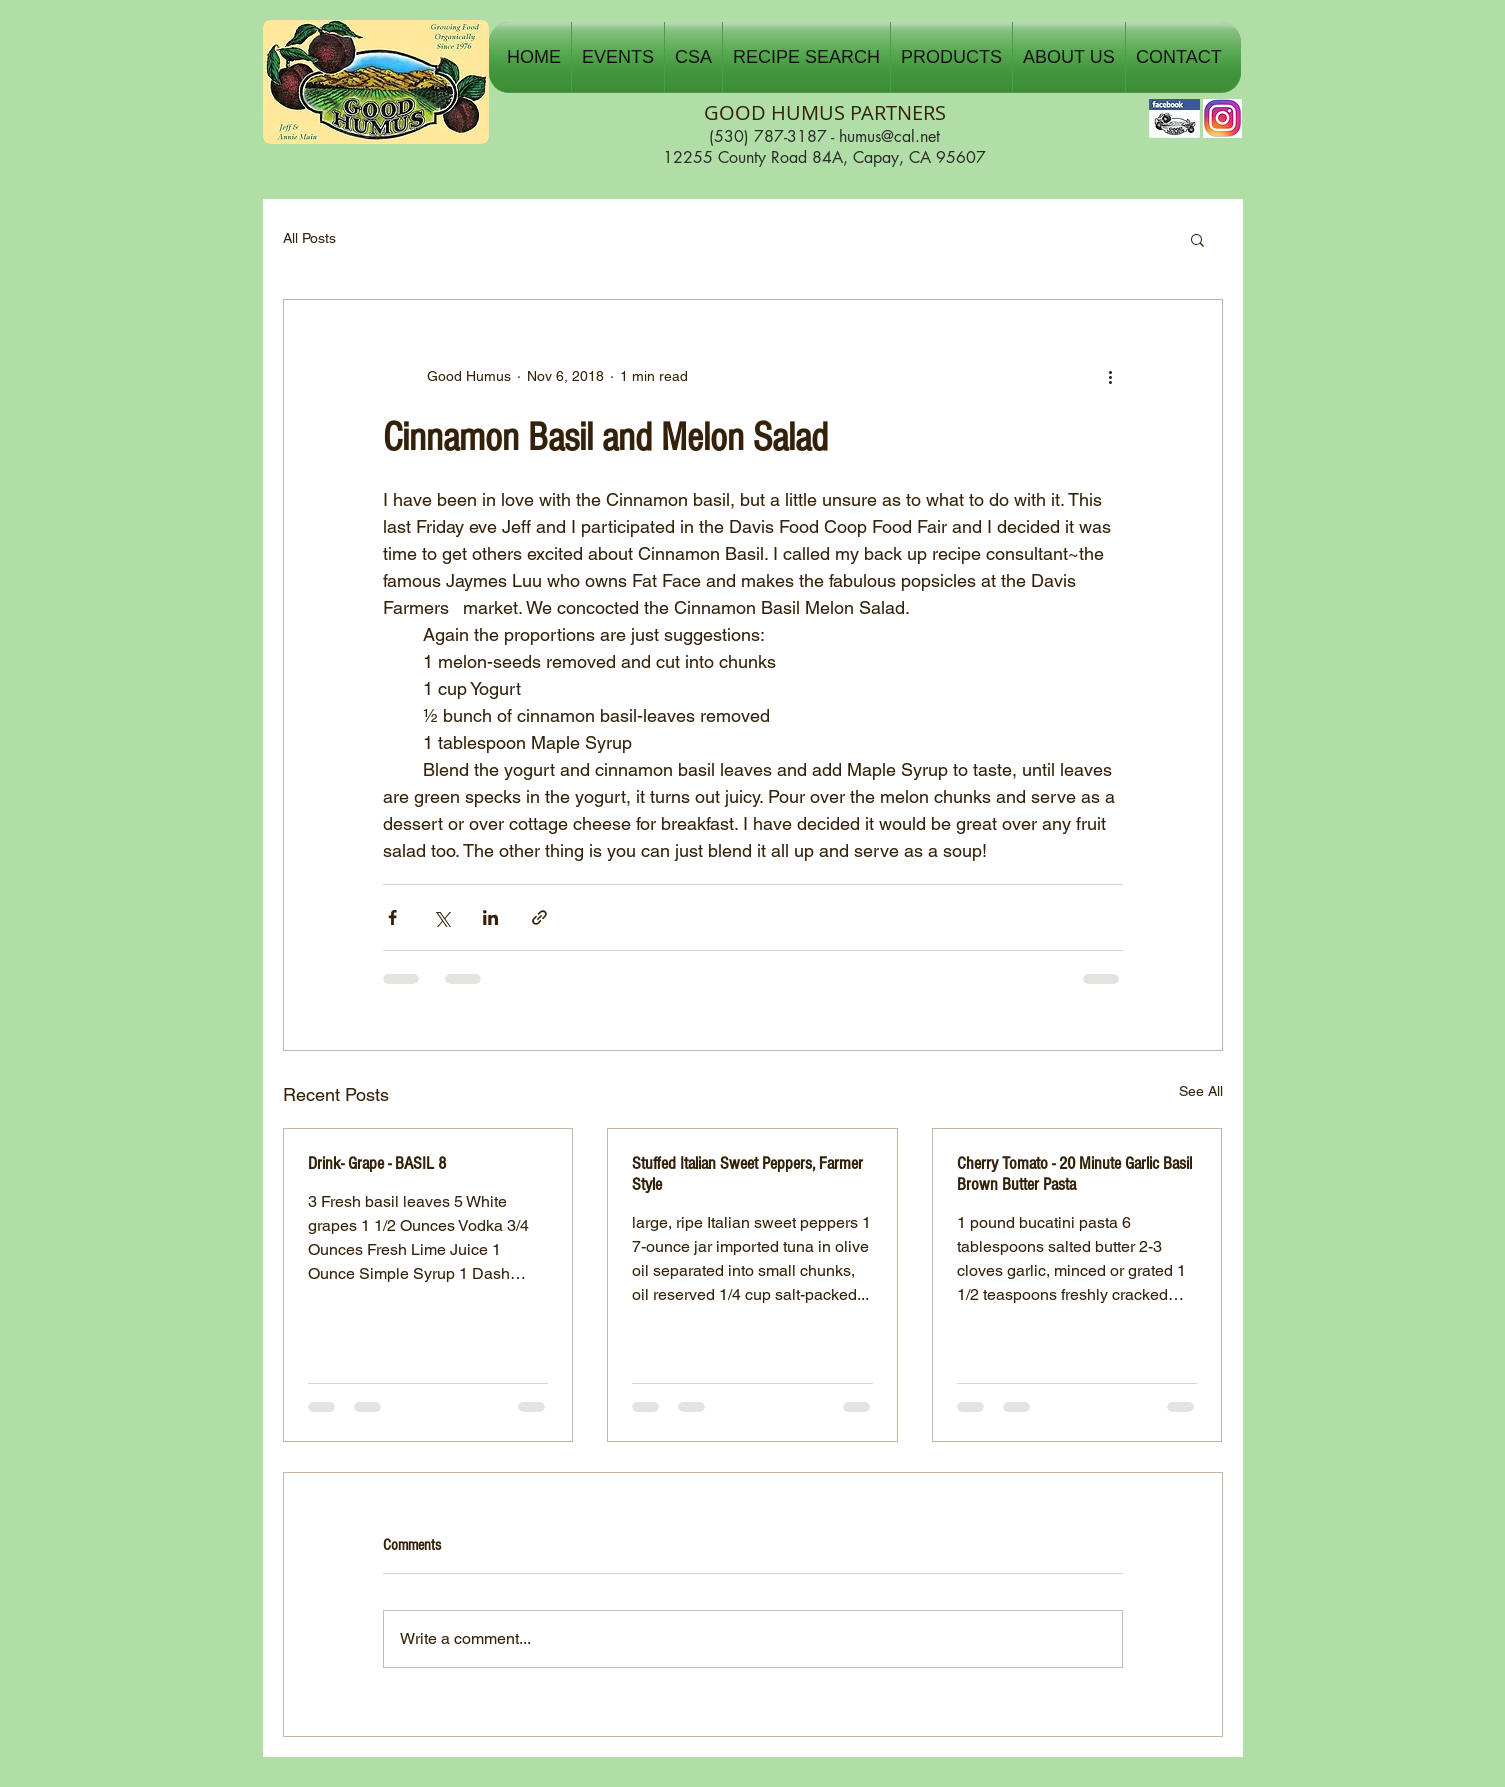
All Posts (309, 238)
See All (1201, 1091)
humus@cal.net (889, 136)
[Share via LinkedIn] (490, 917)
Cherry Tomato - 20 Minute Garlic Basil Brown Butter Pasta (1074, 1174)
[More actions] (1111, 376)
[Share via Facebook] (392, 917)
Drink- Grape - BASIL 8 (377, 1163)
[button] (618, 57)
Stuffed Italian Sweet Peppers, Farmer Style (747, 1174)
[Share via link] (539, 917)
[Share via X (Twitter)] (441, 917)
